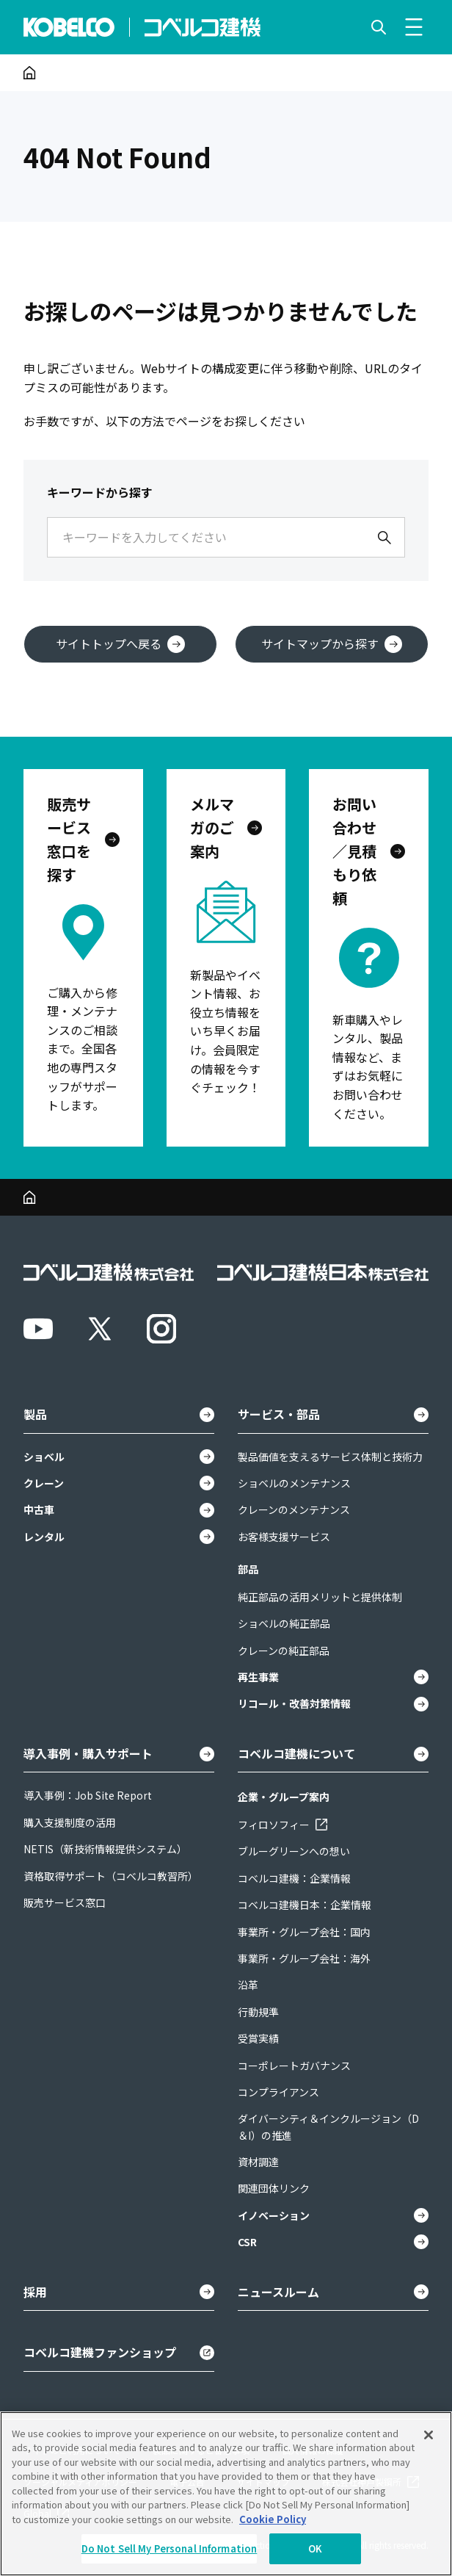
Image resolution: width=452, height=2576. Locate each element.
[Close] (428, 2435)
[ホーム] (29, 72)
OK (315, 2548)
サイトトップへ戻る (120, 644)
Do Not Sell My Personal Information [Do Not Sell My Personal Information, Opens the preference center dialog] (169, 2548)
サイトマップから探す (331, 644)
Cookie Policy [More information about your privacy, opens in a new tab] (272, 2519)
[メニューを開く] (414, 27)
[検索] (384, 537)
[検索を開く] (378, 27)
